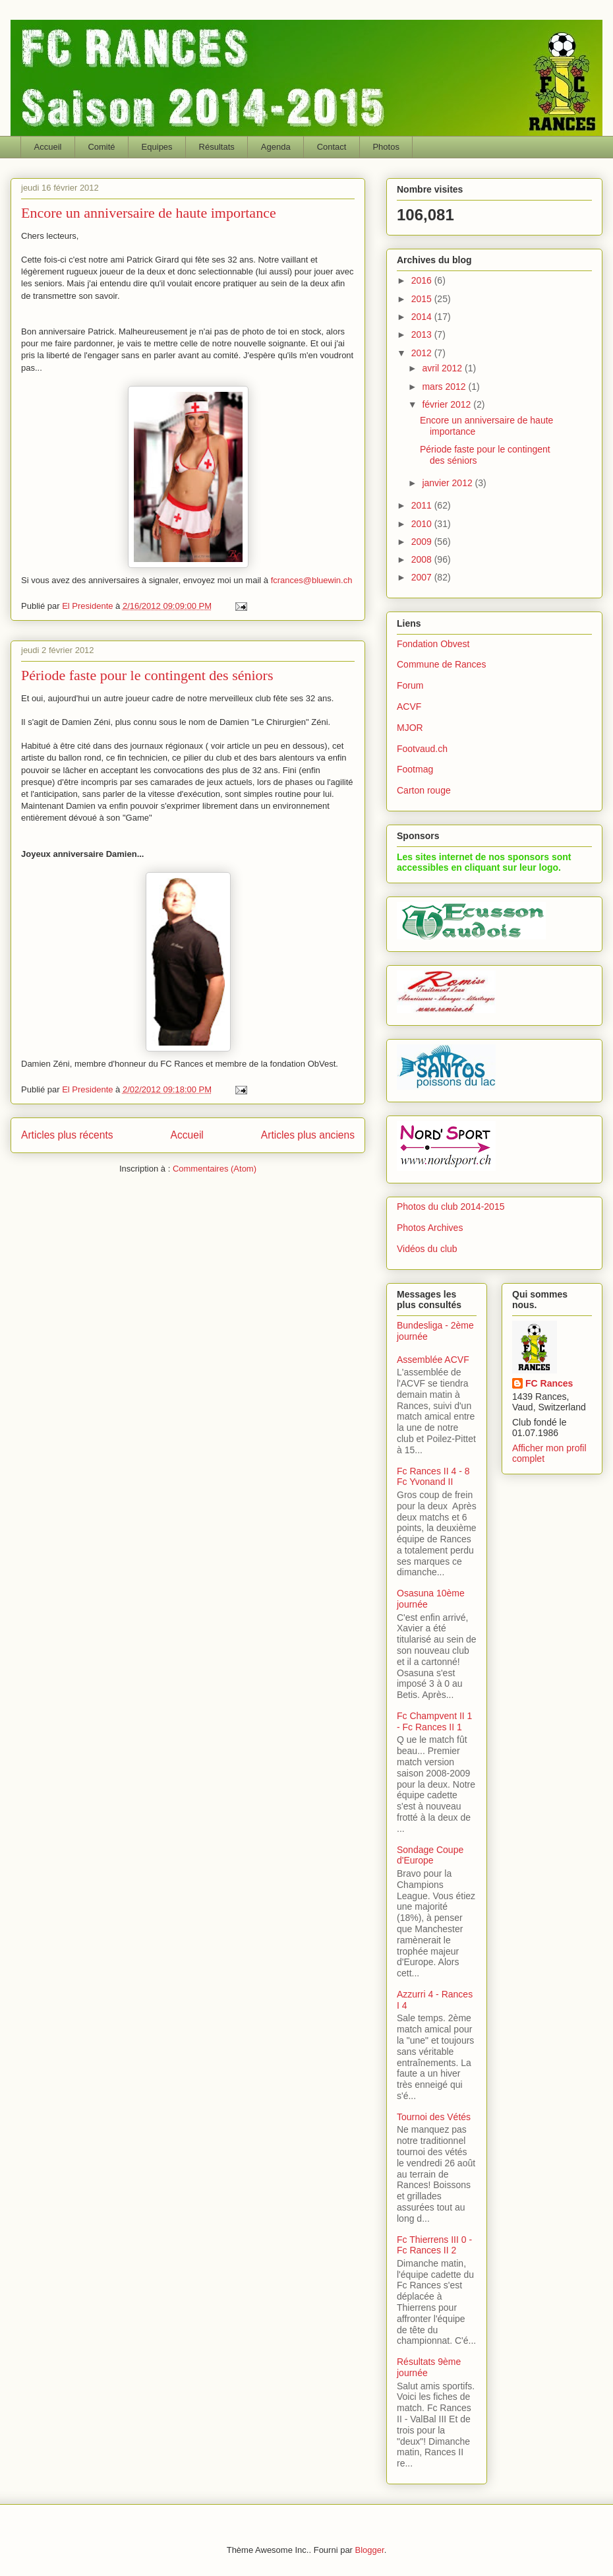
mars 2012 (445, 386)
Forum (410, 685)
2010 (422, 523)
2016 (422, 280)
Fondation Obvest (433, 644)
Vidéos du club (427, 1248)
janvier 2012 (448, 483)
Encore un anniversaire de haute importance (148, 212)
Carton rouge (424, 790)
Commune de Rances (441, 664)
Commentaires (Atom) (214, 1169)
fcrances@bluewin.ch (312, 580)
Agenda (276, 147)
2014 (422, 316)
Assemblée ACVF (433, 1359)
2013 (422, 334)
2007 (422, 577)
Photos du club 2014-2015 (450, 1206)
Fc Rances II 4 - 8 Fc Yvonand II (433, 1477)
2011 (422, 505)
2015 (422, 299)
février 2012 (447, 404)
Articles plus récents (67, 1135)
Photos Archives (430, 1227)
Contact (332, 147)
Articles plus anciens (308, 1135)
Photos (385, 147)
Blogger (369, 2550)
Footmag (415, 769)
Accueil (48, 147)
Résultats (217, 147)
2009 (422, 541)
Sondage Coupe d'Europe (430, 1855)
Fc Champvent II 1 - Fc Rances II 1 (434, 1721)
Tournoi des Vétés (434, 2117)
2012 (422, 353)
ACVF (409, 706)
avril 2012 (443, 368)
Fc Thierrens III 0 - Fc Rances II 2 (434, 2245)
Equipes (157, 147)
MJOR (410, 727)
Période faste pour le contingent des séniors (147, 675)
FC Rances (549, 1383)
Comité (101, 147)
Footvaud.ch (422, 748)
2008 (422, 559)
